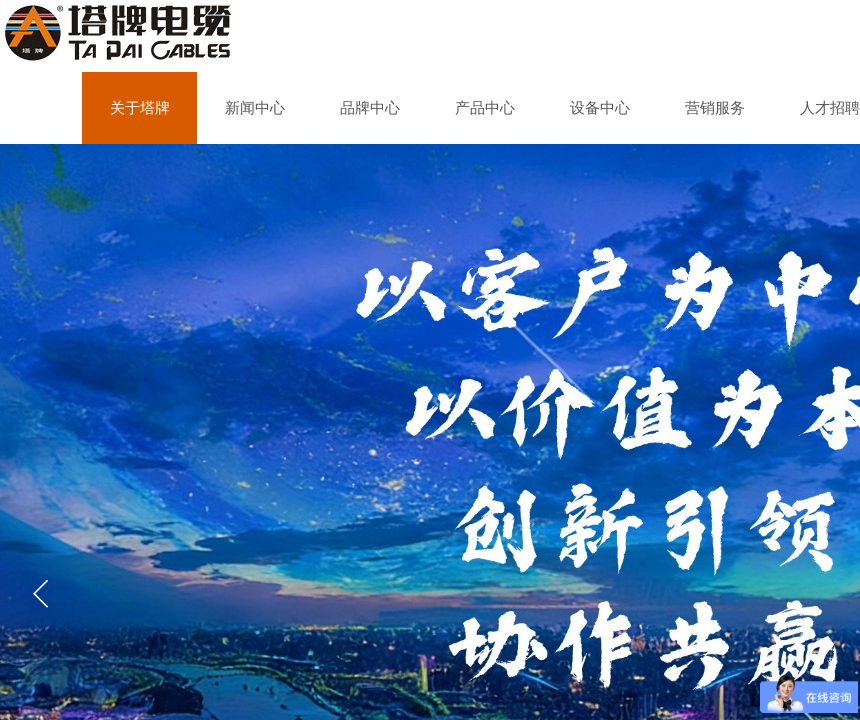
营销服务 (715, 108)
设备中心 (600, 108)
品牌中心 (370, 108)
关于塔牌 (140, 108)
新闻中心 (255, 108)
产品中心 (485, 108)
